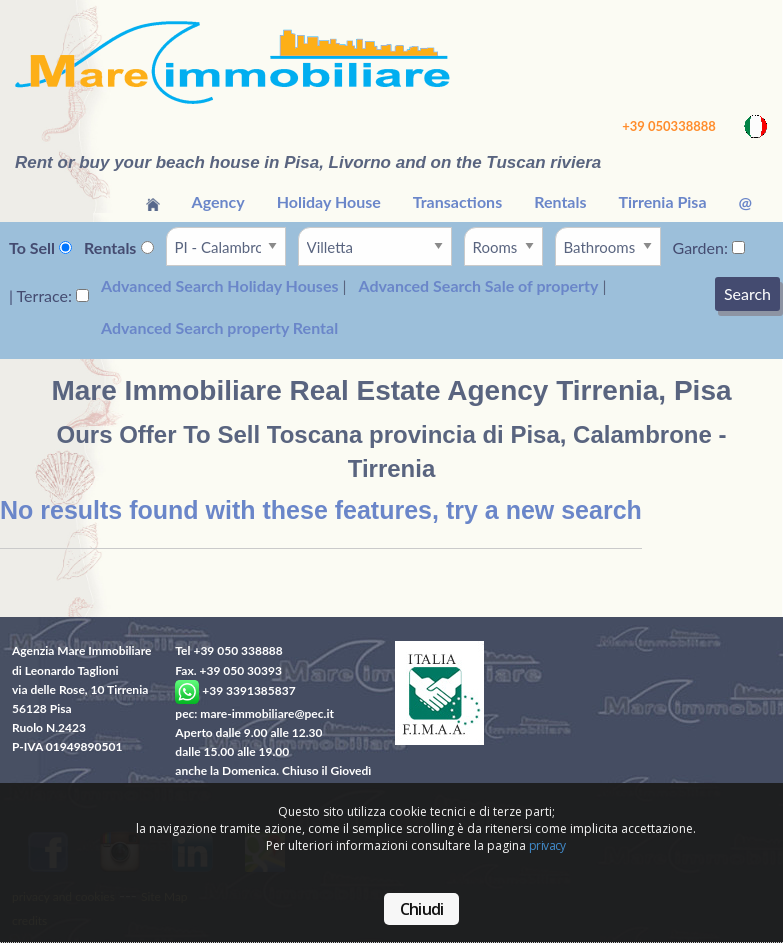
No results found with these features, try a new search (321, 510)
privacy (547, 845)
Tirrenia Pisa (662, 201)
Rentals (560, 201)
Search (747, 293)
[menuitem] (153, 202)
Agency (218, 201)
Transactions (457, 201)
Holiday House (329, 201)
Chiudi (421, 909)
